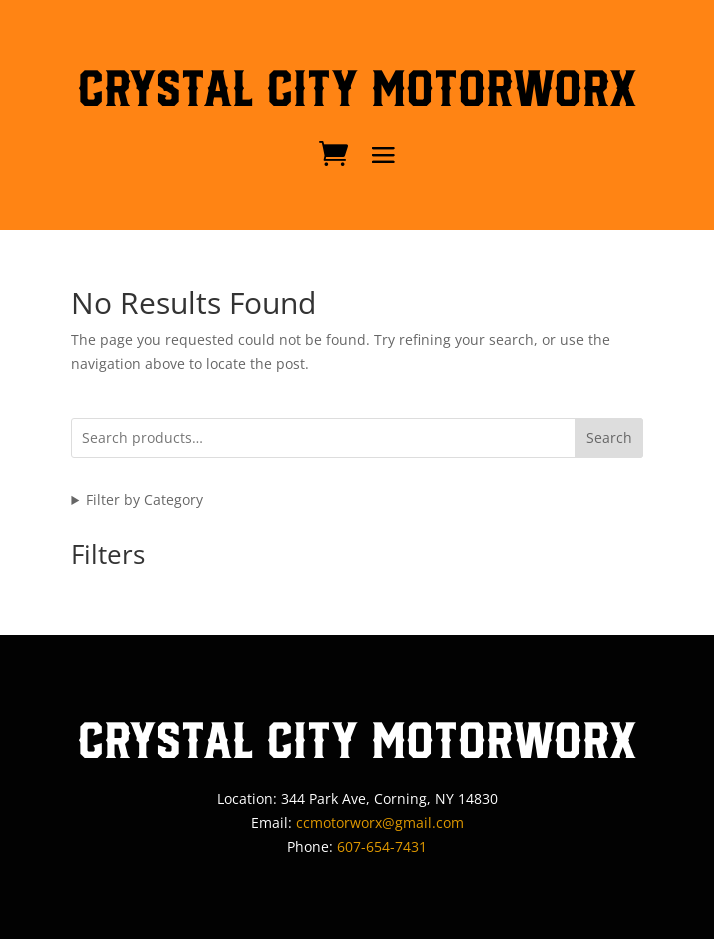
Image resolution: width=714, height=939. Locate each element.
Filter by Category (144, 499)
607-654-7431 (382, 846)
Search (609, 437)
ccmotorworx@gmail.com (380, 822)
